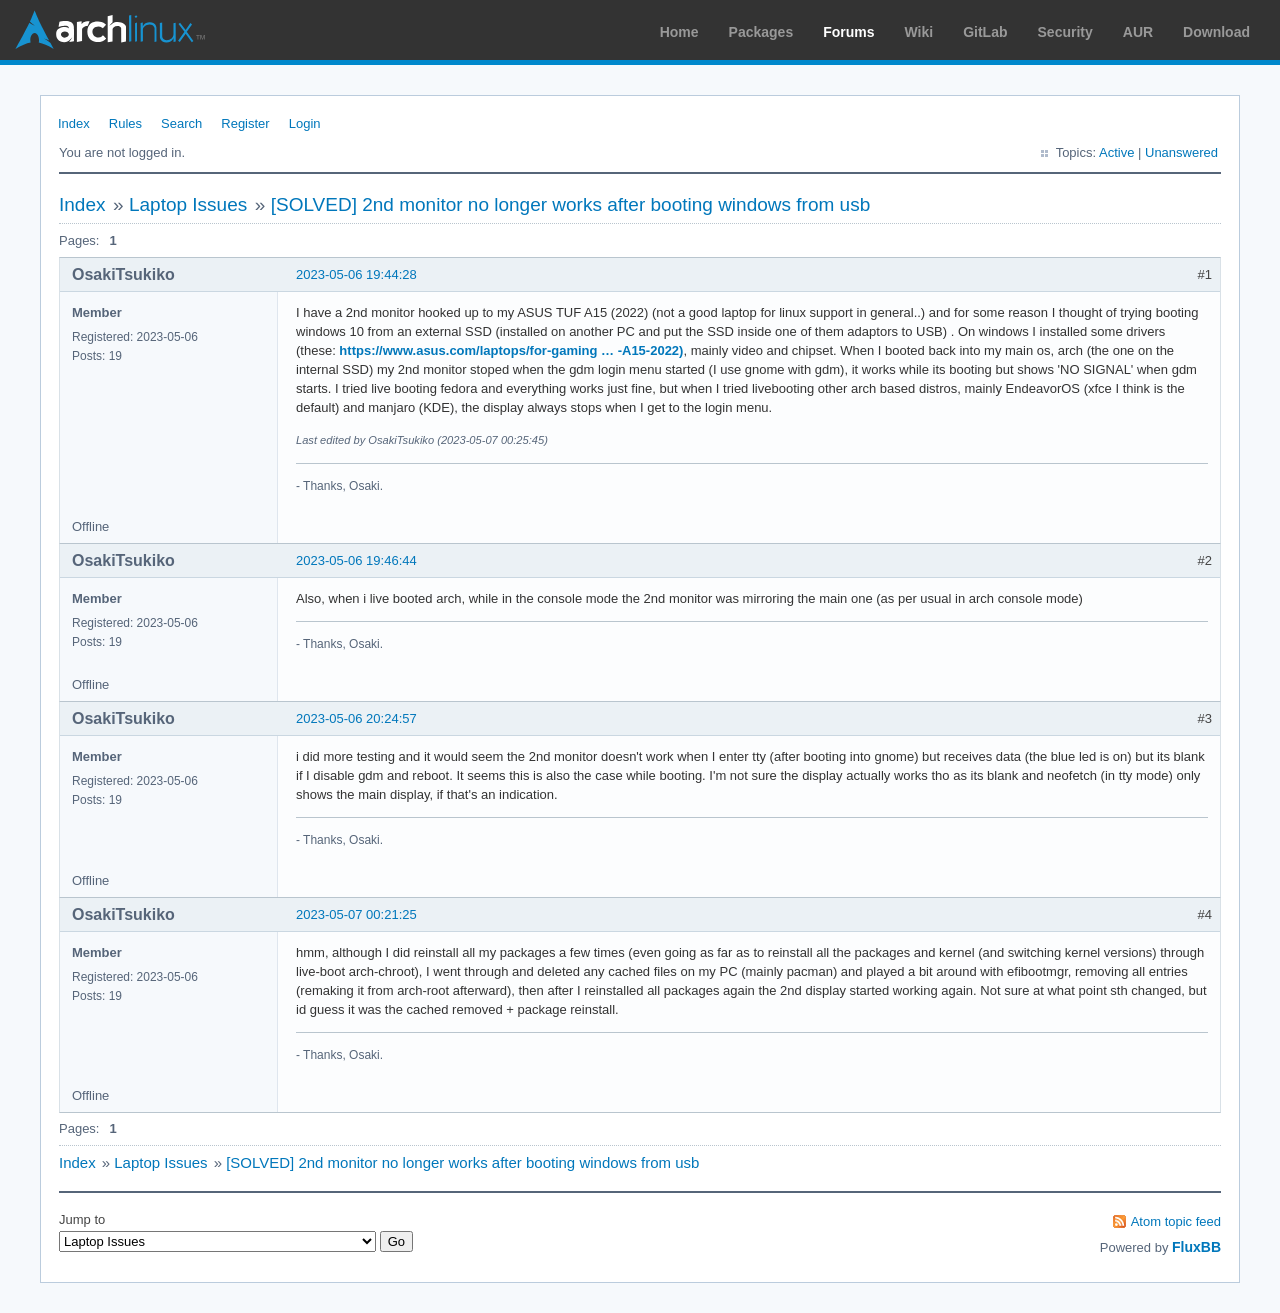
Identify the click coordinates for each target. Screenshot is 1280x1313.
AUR (1138, 32)
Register (245, 123)
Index (74, 123)
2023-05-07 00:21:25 (356, 914)
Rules (125, 123)
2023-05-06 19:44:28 (356, 274)
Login (305, 123)
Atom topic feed (1176, 1221)
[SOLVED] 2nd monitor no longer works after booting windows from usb (571, 204)
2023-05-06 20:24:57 (356, 718)
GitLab (985, 32)
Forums (848, 32)
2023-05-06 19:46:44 (356, 560)
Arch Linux (110, 30)
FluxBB (1196, 1247)
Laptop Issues (188, 204)
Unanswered (1181, 152)
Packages (761, 32)
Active (1116, 152)
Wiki (919, 32)
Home (679, 32)
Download (1216, 32)
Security (1065, 32)
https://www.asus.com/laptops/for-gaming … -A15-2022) (511, 350)
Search (181, 123)
